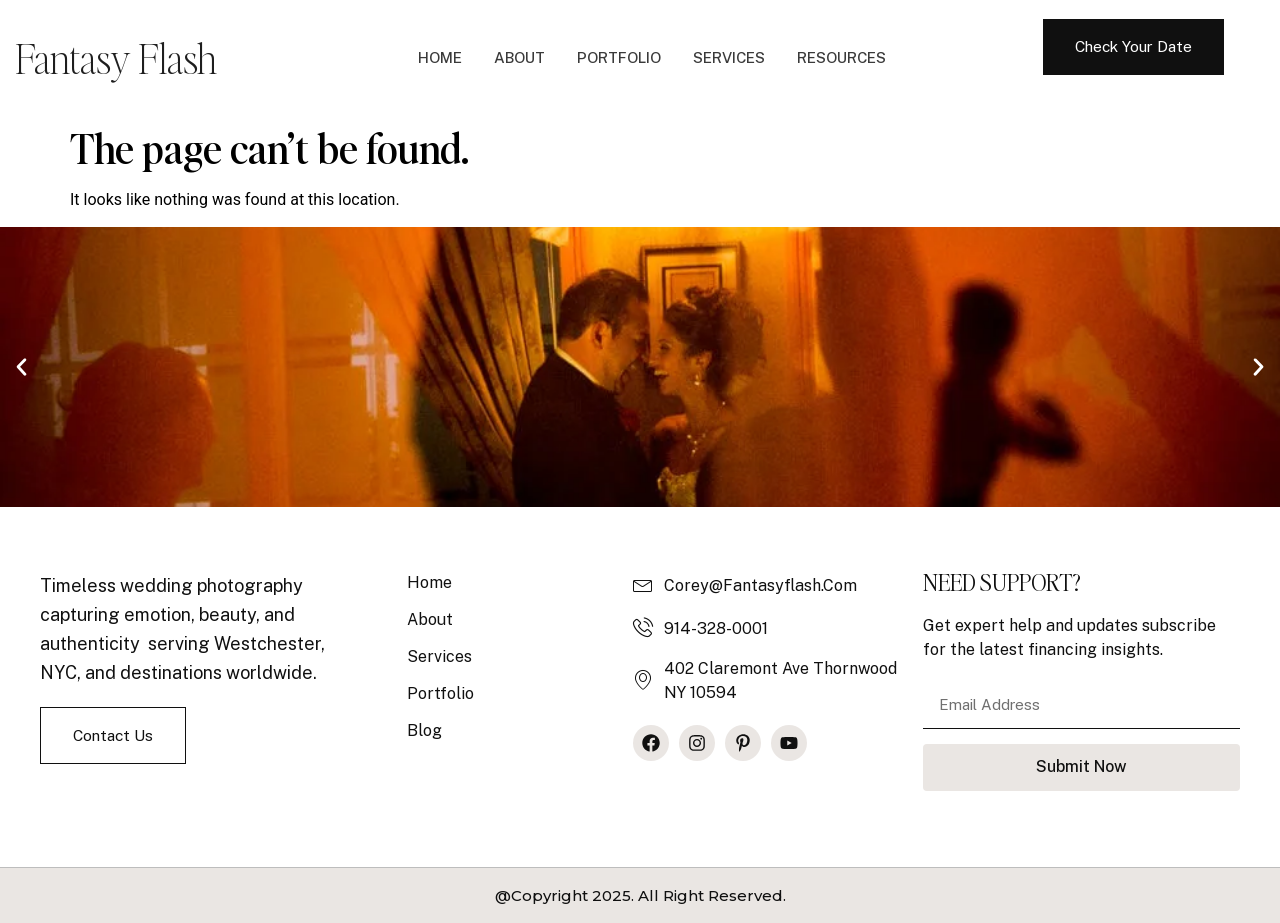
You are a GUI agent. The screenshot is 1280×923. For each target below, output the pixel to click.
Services (729, 57)
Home (440, 57)
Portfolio (619, 57)
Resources (841, 57)
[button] (21, 366)
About (519, 57)
